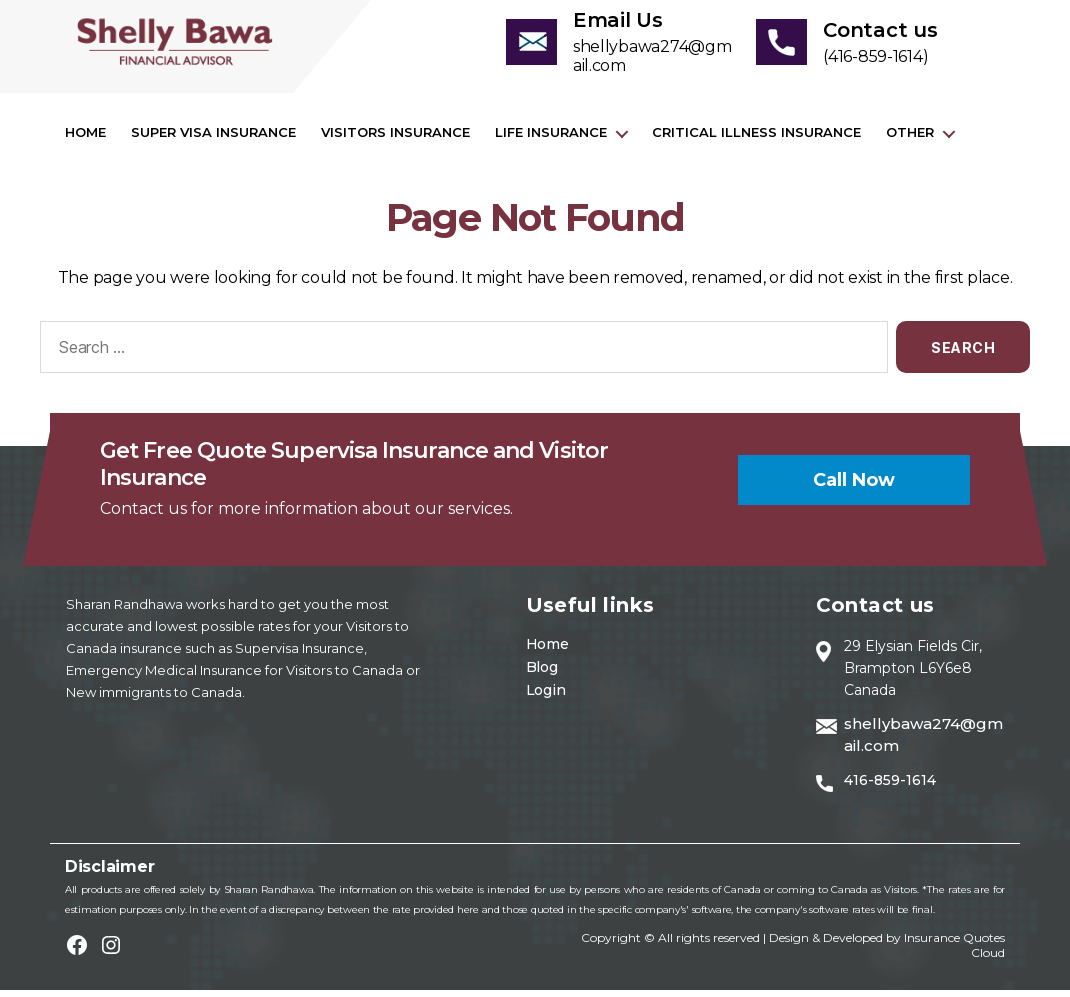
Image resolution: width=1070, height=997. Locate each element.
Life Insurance (551, 139)
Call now (854, 486)
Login (546, 697)
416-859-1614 (890, 787)
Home (85, 139)
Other (910, 139)
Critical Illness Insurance (756, 139)
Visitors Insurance (395, 139)
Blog (542, 674)
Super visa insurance (213, 139)
